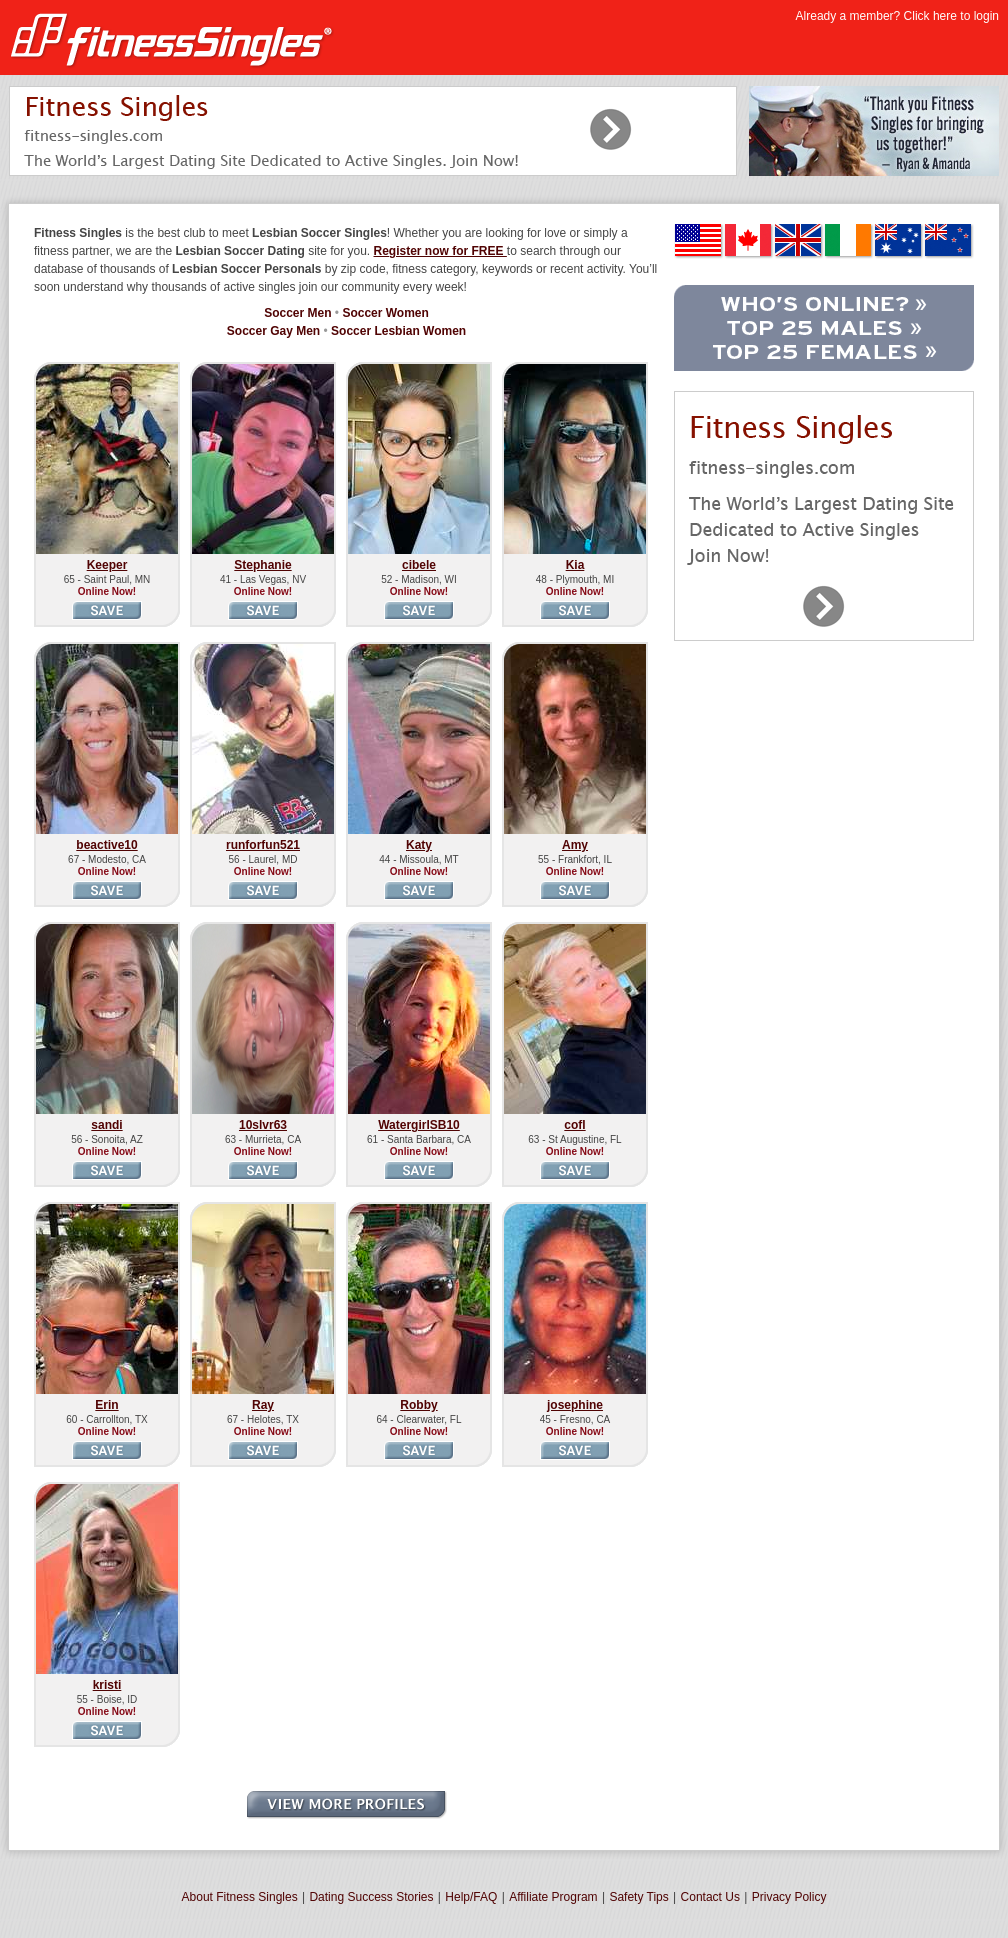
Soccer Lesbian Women (398, 331)
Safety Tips (638, 1897)
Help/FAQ (471, 1897)
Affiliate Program (553, 1897)
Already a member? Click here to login (897, 16)
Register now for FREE (440, 251)
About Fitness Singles (240, 1897)
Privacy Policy (789, 1897)
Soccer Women (385, 313)
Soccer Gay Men (273, 331)
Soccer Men (297, 313)
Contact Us (710, 1897)
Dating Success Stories (371, 1897)
